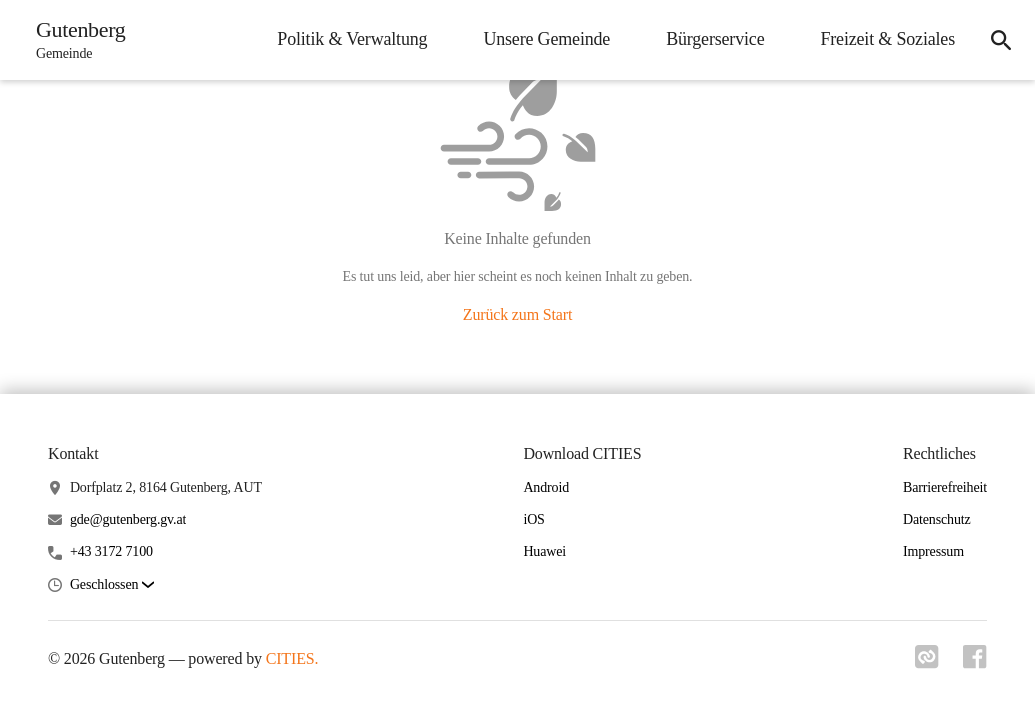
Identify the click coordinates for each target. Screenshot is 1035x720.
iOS (533, 519)
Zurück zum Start (517, 314)
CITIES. (292, 658)
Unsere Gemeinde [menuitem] (546, 39)
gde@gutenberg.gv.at (128, 519)
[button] (112, 585)
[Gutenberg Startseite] (75, 40)
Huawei (544, 551)
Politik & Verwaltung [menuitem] (352, 39)
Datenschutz (937, 519)
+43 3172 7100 (111, 551)
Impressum (933, 551)
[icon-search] (1001, 40)
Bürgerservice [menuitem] (715, 39)
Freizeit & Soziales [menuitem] (887, 39)
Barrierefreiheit (945, 487)
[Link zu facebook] (975, 663)
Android (546, 487)
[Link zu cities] (927, 663)
